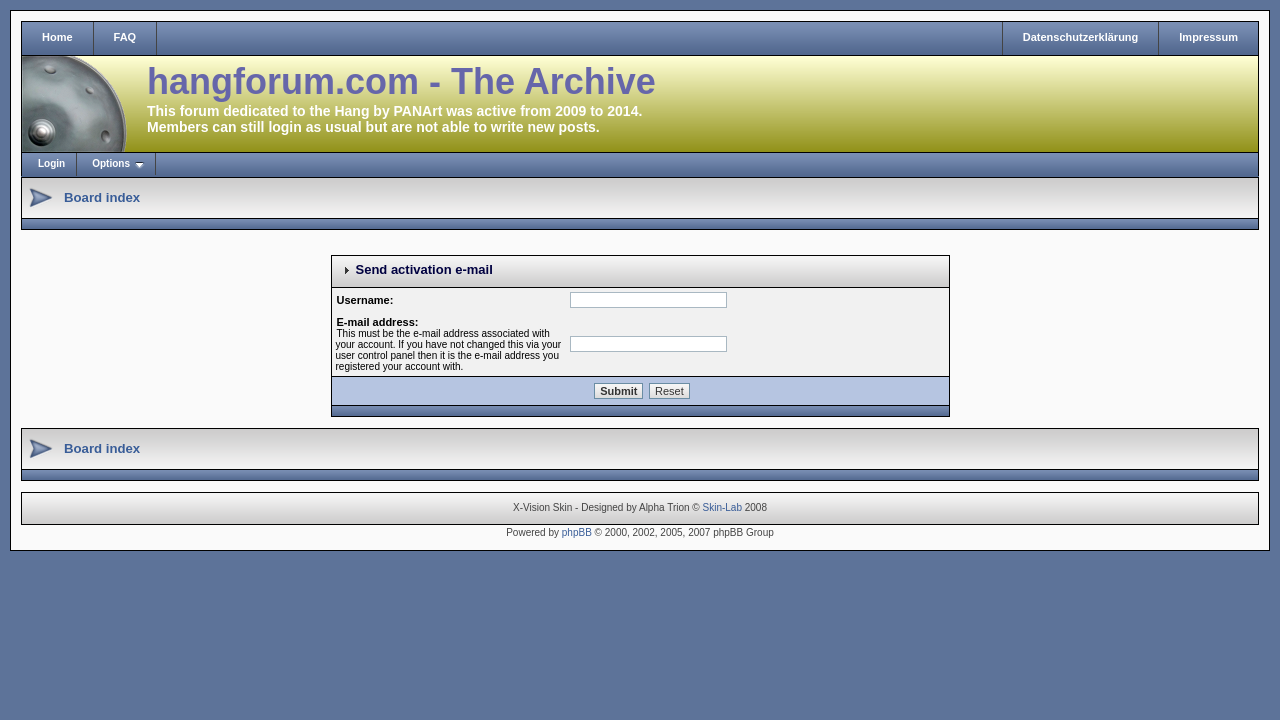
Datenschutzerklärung (1081, 37)
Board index (102, 197)
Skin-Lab (722, 507)
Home (57, 37)
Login (51, 163)
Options (111, 163)
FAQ (125, 37)
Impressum (1208, 37)
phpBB (577, 532)
